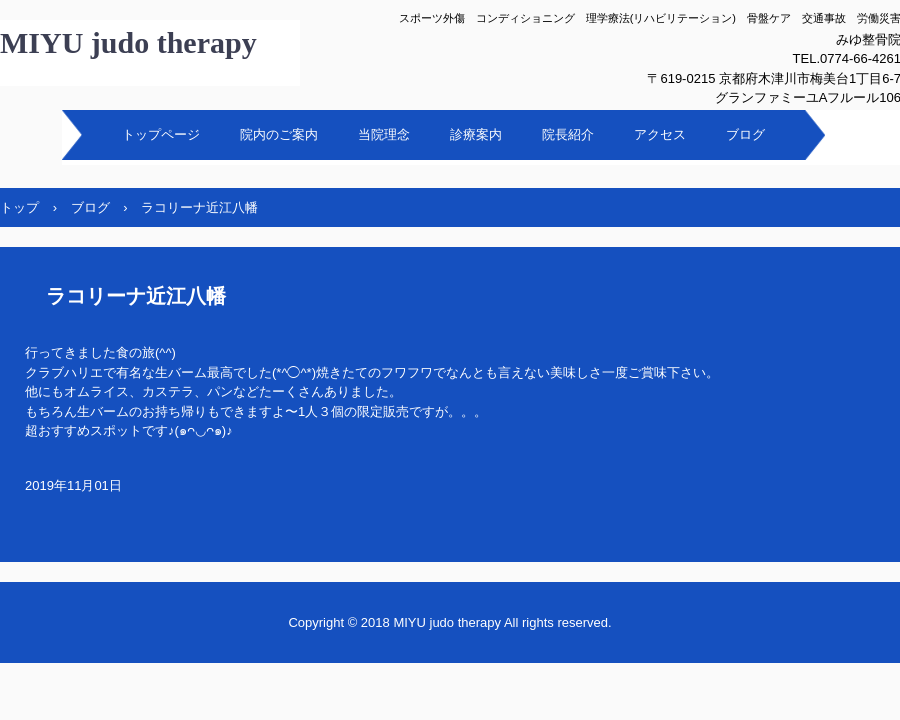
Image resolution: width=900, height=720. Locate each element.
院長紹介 (568, 134)
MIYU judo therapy (128, 42)
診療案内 (476, 134)
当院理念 (384, 134)
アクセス (660, 134)
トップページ (161, 134)
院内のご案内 (279, 134)
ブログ (745, 134)
